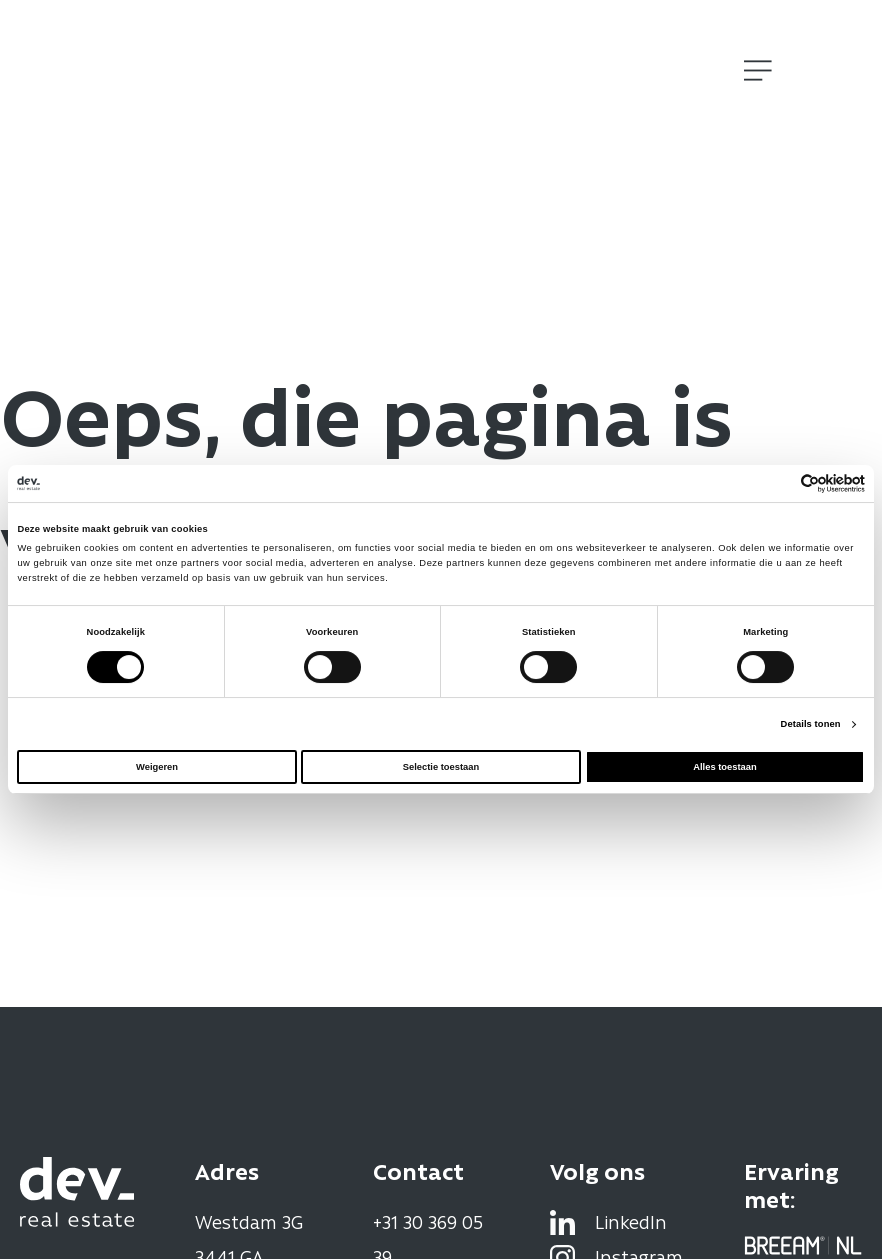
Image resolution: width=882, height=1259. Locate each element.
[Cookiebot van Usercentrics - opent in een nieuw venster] (777, 483)
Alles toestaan (724, 767)
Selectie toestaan (441, 767)
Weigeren (157, 767)
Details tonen (811, 724)
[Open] (758, 70)
